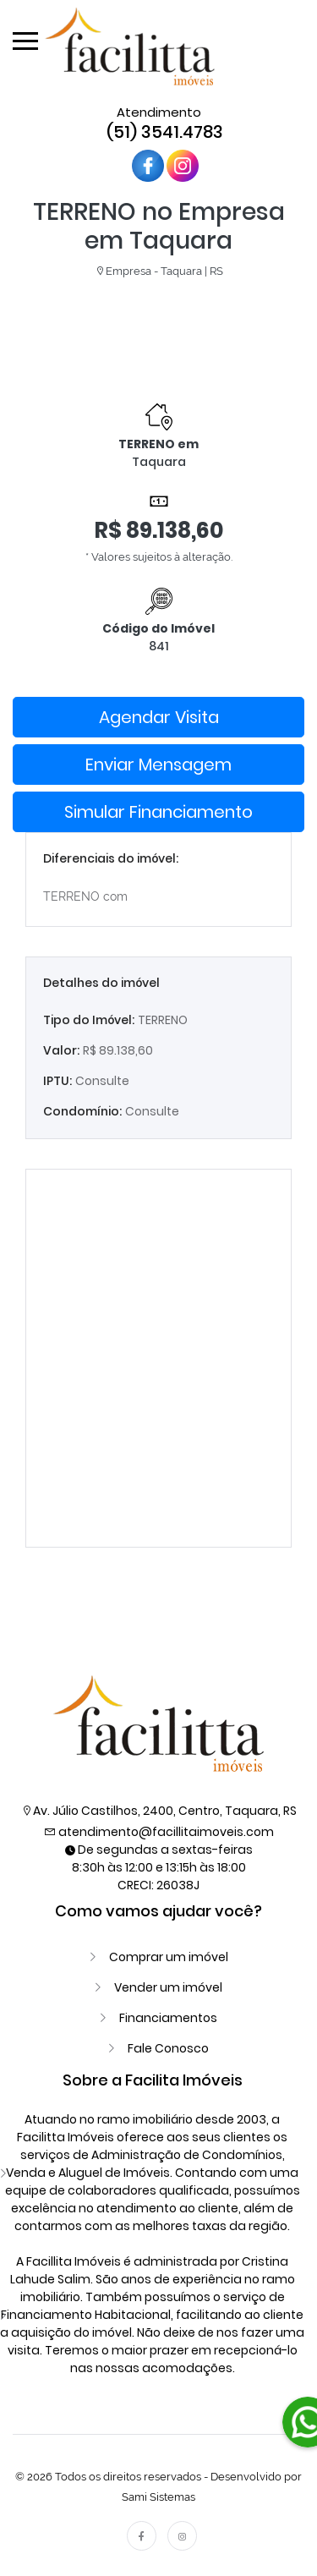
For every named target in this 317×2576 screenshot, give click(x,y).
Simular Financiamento (158, 812)
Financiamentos (168, 2017)
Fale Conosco (168, 2048)
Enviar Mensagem (158, 764)
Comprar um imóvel (168, 1956)
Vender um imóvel (168, 1987)
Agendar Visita (159, 717)
